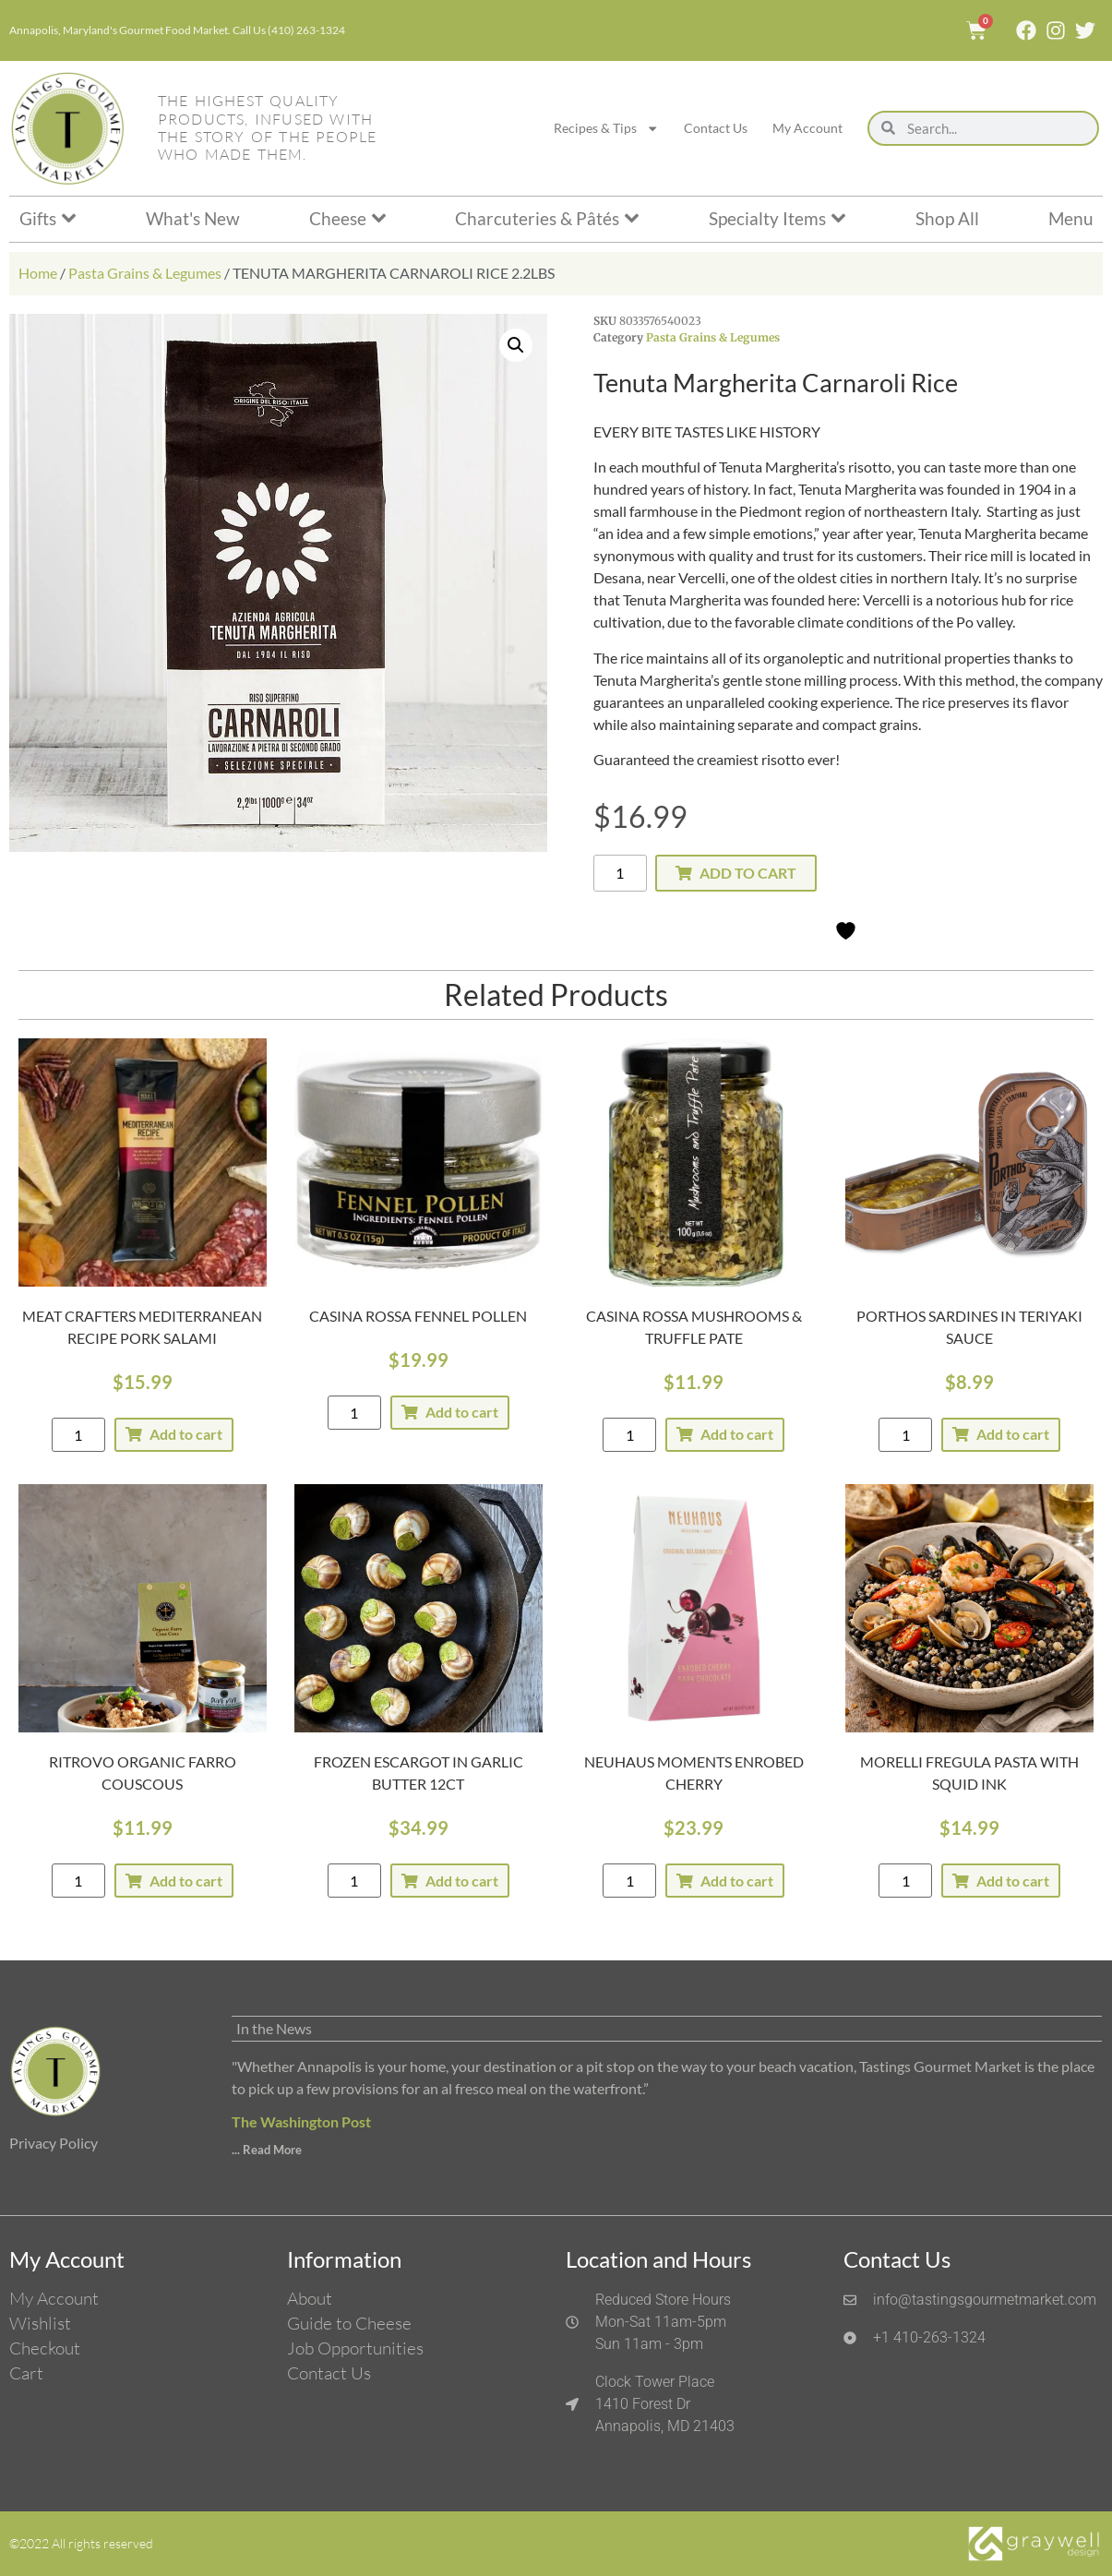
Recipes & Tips (606, 128)
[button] (515, 345)
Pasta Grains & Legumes (144, 273)
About (309, 2298)
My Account (807, 128)
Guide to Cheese (349, 2323)
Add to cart (747, 872)
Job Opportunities (355, 2348)
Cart (26, 2373)
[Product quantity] (620, 873)
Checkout (44, 2348)
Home (37, 273)
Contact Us (715, 128)
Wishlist (40, 2323)
